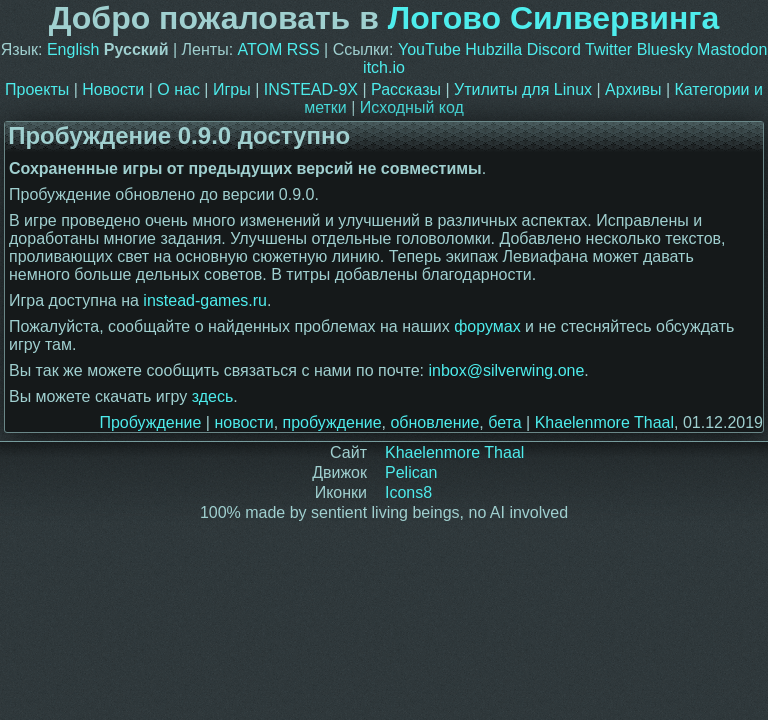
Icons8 (408, 492)
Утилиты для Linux (523, 89)
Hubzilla (493, 49)
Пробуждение (150, 422)
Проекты (37, 89)
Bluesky (665, 49)
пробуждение (332, 422)
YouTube (429, 49)
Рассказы (406, 89)
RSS (303, 49)
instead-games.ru (205, 300)
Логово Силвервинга (554, 18)
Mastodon (732, 49)
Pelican (411, 472)
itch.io (384, 67)
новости (243, 422)
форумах (487, 326)
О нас (178, 89)
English (73, 49)
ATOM (260, 49)
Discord (554, 49)
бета (504, 422)
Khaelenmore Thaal (604, 422)
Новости (113, 89)
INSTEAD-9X (311, 89)
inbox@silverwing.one (506, 370)
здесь (213, 396)
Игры (232, 89)
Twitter (608, 49)
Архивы (633, 89)
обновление (434, 422)
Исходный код (412, 107)
